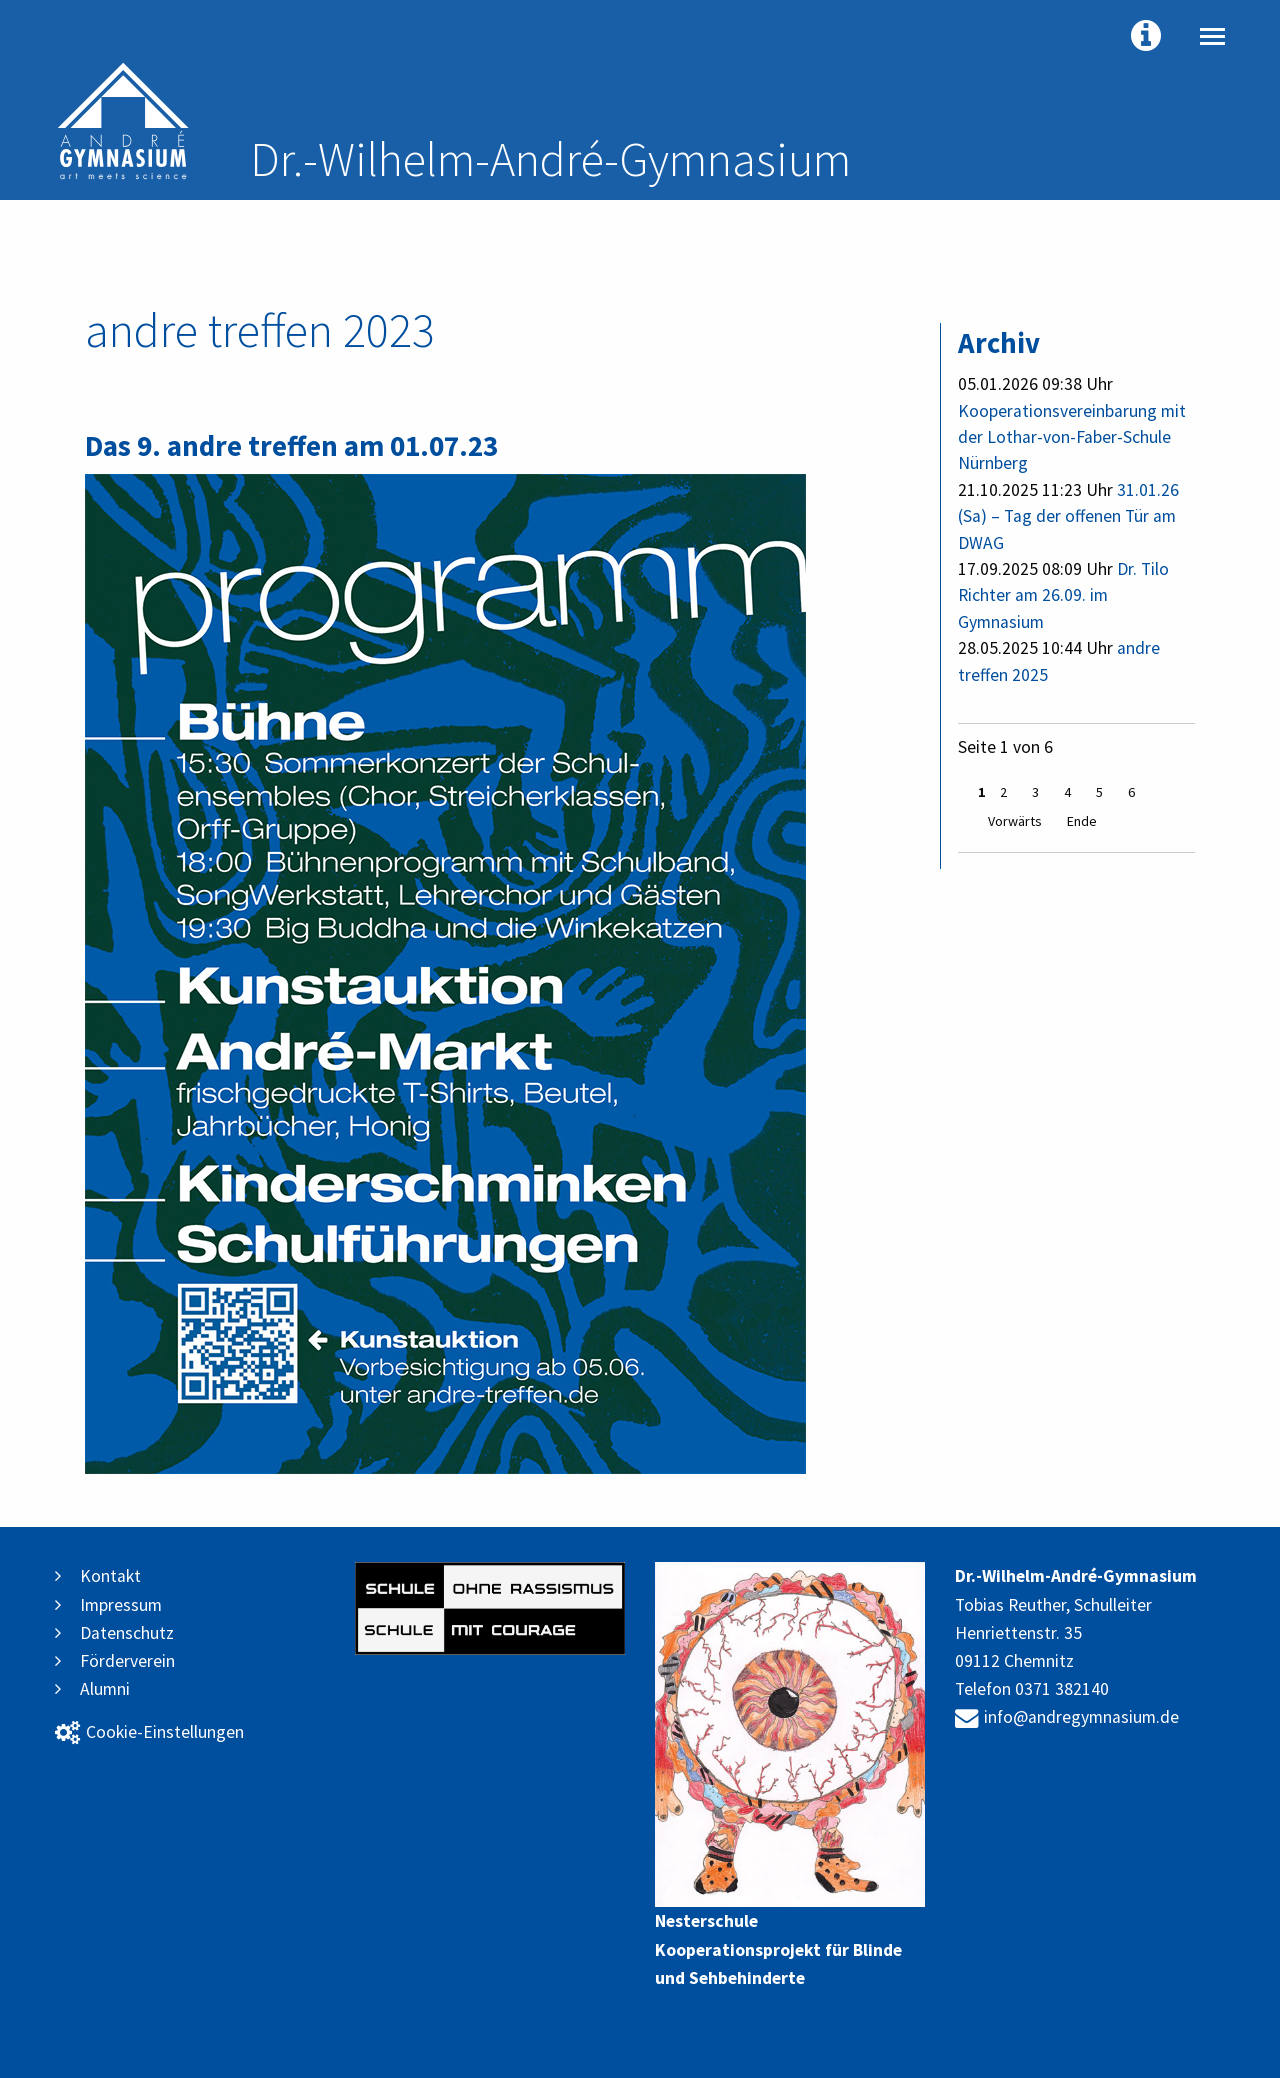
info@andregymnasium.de (1067, 1717)
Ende (1082, 821)
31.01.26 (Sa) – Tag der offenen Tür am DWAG (1068, 516)
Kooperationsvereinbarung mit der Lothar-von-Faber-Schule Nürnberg (1072, 437)
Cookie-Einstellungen (149, 1732)
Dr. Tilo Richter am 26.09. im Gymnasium (1063, 595)
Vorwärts (1015, 821)
